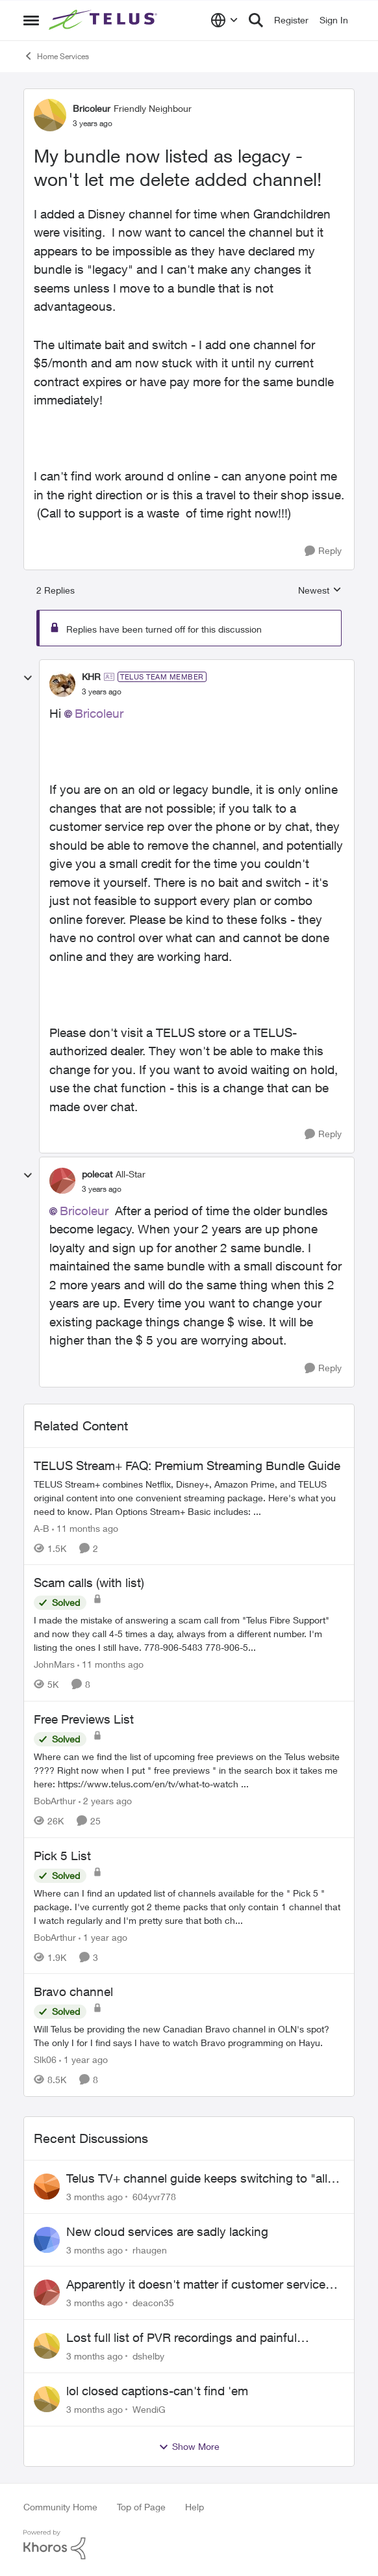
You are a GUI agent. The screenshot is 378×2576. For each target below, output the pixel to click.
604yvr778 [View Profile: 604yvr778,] (154, 2196)
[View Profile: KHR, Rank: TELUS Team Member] (62, 684)
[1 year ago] (103, 1936)
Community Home (60, 2506)
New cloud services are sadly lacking (167, 2231)
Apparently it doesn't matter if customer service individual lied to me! (195, 2285)
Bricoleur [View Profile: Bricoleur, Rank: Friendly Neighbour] (91, 108)
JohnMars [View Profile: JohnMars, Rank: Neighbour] (54, 1664)
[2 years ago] (105, 1800)
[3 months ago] (94, 2196)
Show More (189, 2446)
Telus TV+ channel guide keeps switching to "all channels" (196, 2179)
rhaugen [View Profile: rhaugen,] (149, 2249)
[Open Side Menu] (31, 20)
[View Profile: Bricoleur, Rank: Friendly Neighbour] (50, 115)
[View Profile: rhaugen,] (47, 2240)
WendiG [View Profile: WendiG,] (149, 2409)
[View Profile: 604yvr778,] (47, 2187)
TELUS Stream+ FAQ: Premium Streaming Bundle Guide (187, 1465)
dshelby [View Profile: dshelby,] (148, 2355)
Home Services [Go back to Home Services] (56, 56)
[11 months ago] (85, 1527)
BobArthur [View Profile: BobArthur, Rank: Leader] (55, 1800)
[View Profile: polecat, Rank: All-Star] (62, 1181)
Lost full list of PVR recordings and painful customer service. (181, 2338)
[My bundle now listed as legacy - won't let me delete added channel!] (101, 692)
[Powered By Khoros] (189, 2545)
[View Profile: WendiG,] (47, 2399)
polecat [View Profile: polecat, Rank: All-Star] (97, 1173)
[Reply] (323, 551)
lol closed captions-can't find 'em (157, 2391)
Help (194, 2506)
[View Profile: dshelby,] (47, 2346)
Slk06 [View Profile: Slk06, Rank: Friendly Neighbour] (45, 2059)
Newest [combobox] (320, 591)
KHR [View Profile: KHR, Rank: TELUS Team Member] (91, 676)
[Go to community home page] (104, 20)
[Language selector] (224, 20)
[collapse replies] (28, 678)
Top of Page (141, 2506)
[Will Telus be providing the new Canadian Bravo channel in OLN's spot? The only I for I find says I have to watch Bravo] (189, 2035)
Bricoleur (99, 713)
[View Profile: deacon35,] (47, 2293)
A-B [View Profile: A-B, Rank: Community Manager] (41, 1527)
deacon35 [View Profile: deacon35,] (153, 2302)
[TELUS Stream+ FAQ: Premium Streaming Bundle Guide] (189, 1497)
